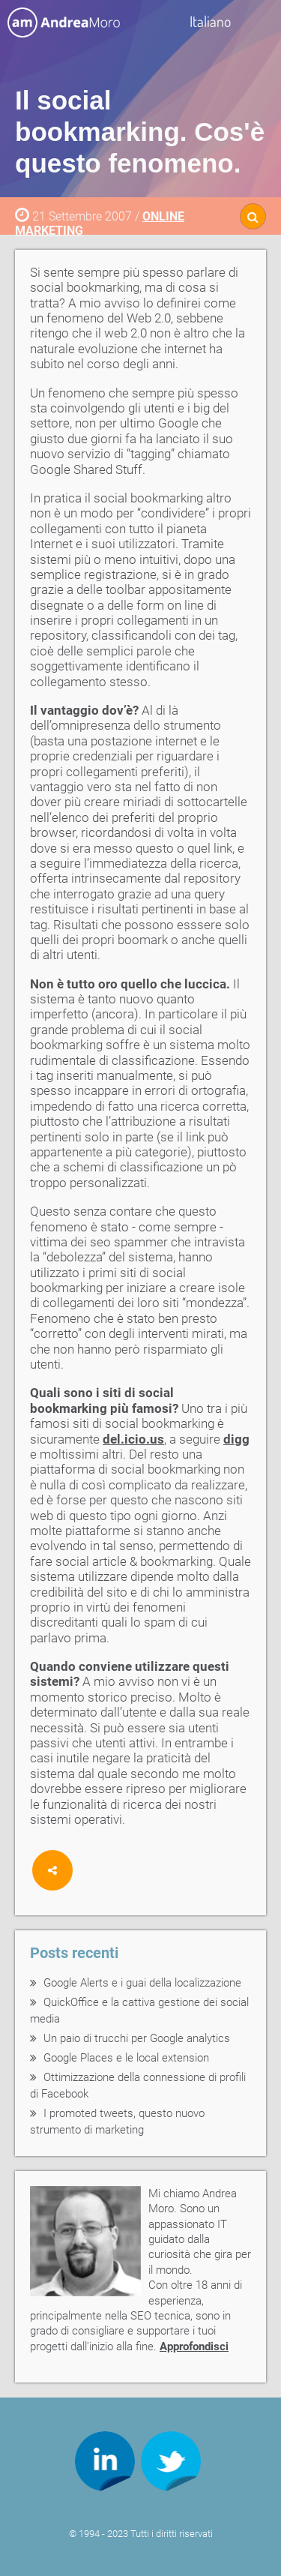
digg (236, 1439)
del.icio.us (133, 1439)
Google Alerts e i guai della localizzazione (142, 1983)
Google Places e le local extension (126, 2058)
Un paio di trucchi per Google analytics (136, 2038)
